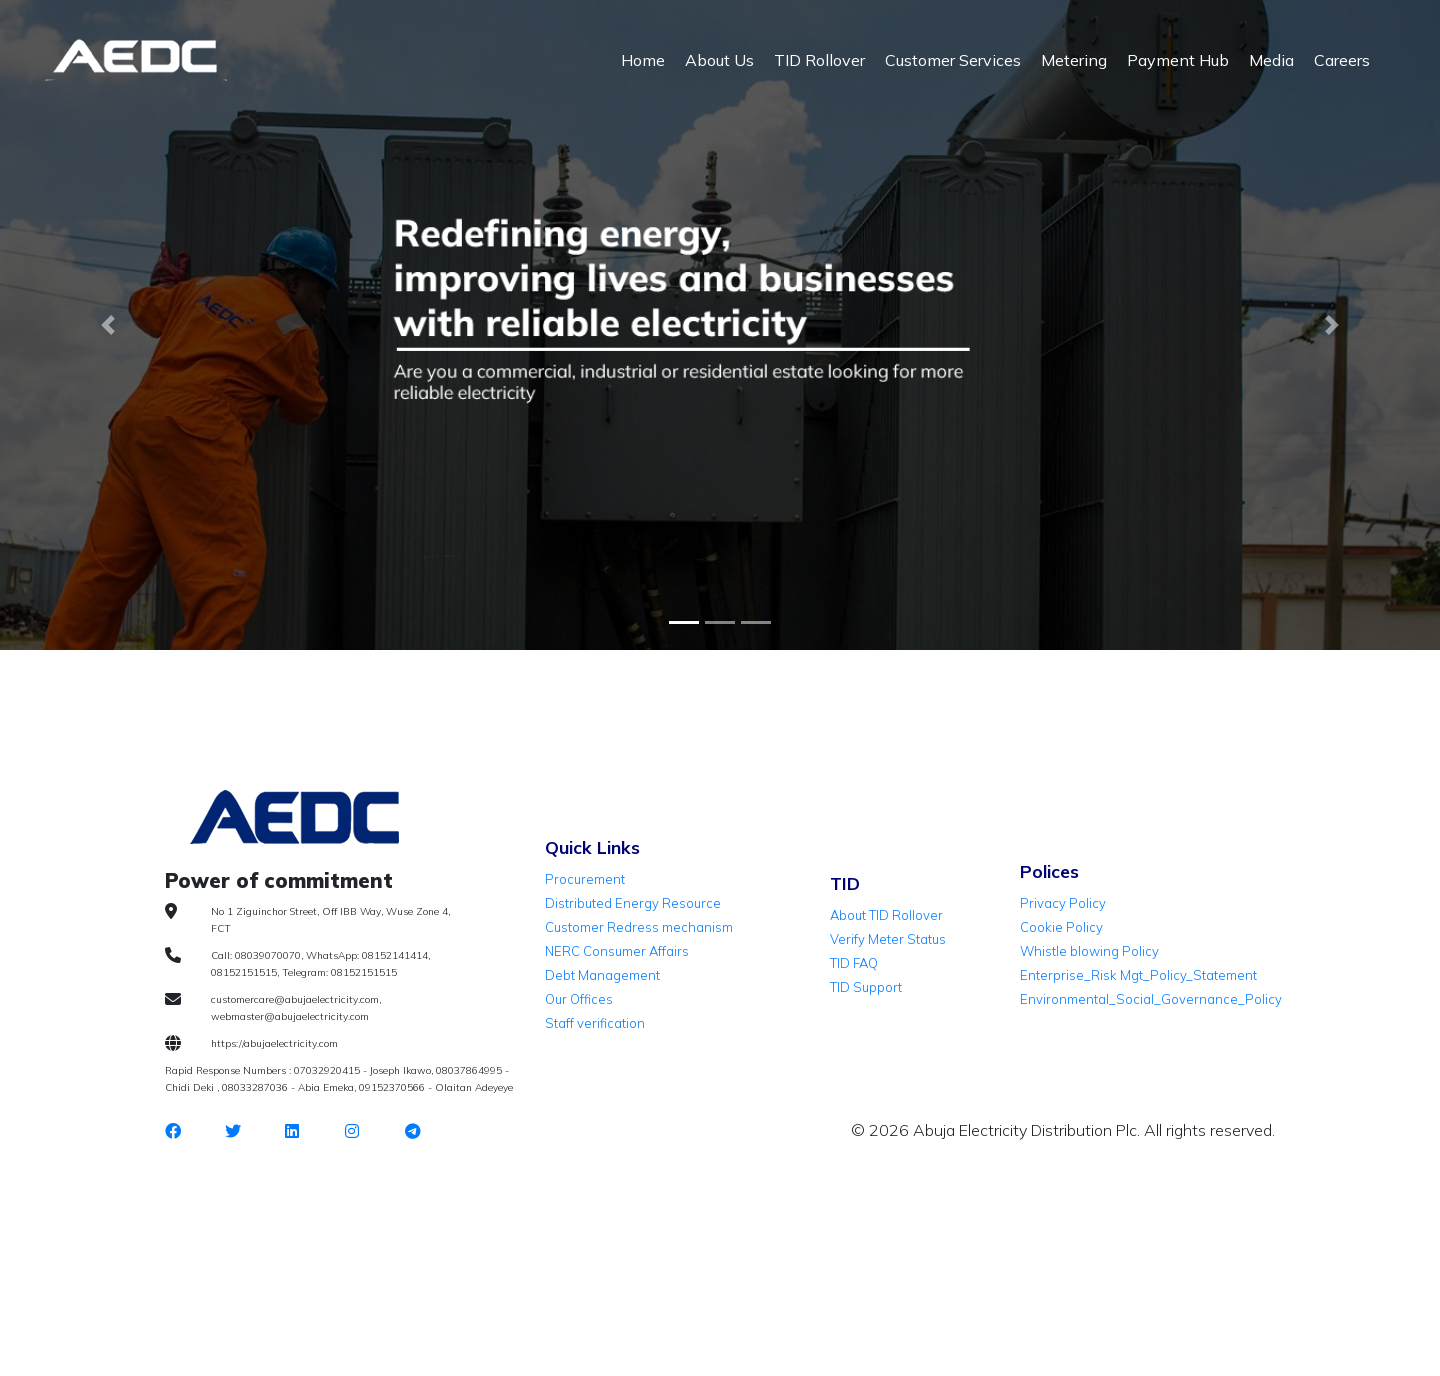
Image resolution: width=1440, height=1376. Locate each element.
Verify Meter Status (888, 939)
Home (643, 60)
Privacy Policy (1063, 903)
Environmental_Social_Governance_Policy (1151, 999)
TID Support (866, 987)
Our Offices (579, 999)
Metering (1074, 60)
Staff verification (595, 1023)
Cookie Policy (1061, 927)
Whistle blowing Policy (1089, 951)
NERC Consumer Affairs (617, 951)
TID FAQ (854, 963)
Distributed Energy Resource (633, 903)
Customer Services (953, 60)
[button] (108, 325)
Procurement (585, 879)
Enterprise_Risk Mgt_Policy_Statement (1138, 975)
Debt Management (602, 975)
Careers (1342, 60)
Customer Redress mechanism (639, 927)
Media (1271, 60)
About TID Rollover (886, 915)
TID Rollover (819, 60)
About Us (719, 60)
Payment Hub (1178, 60)
